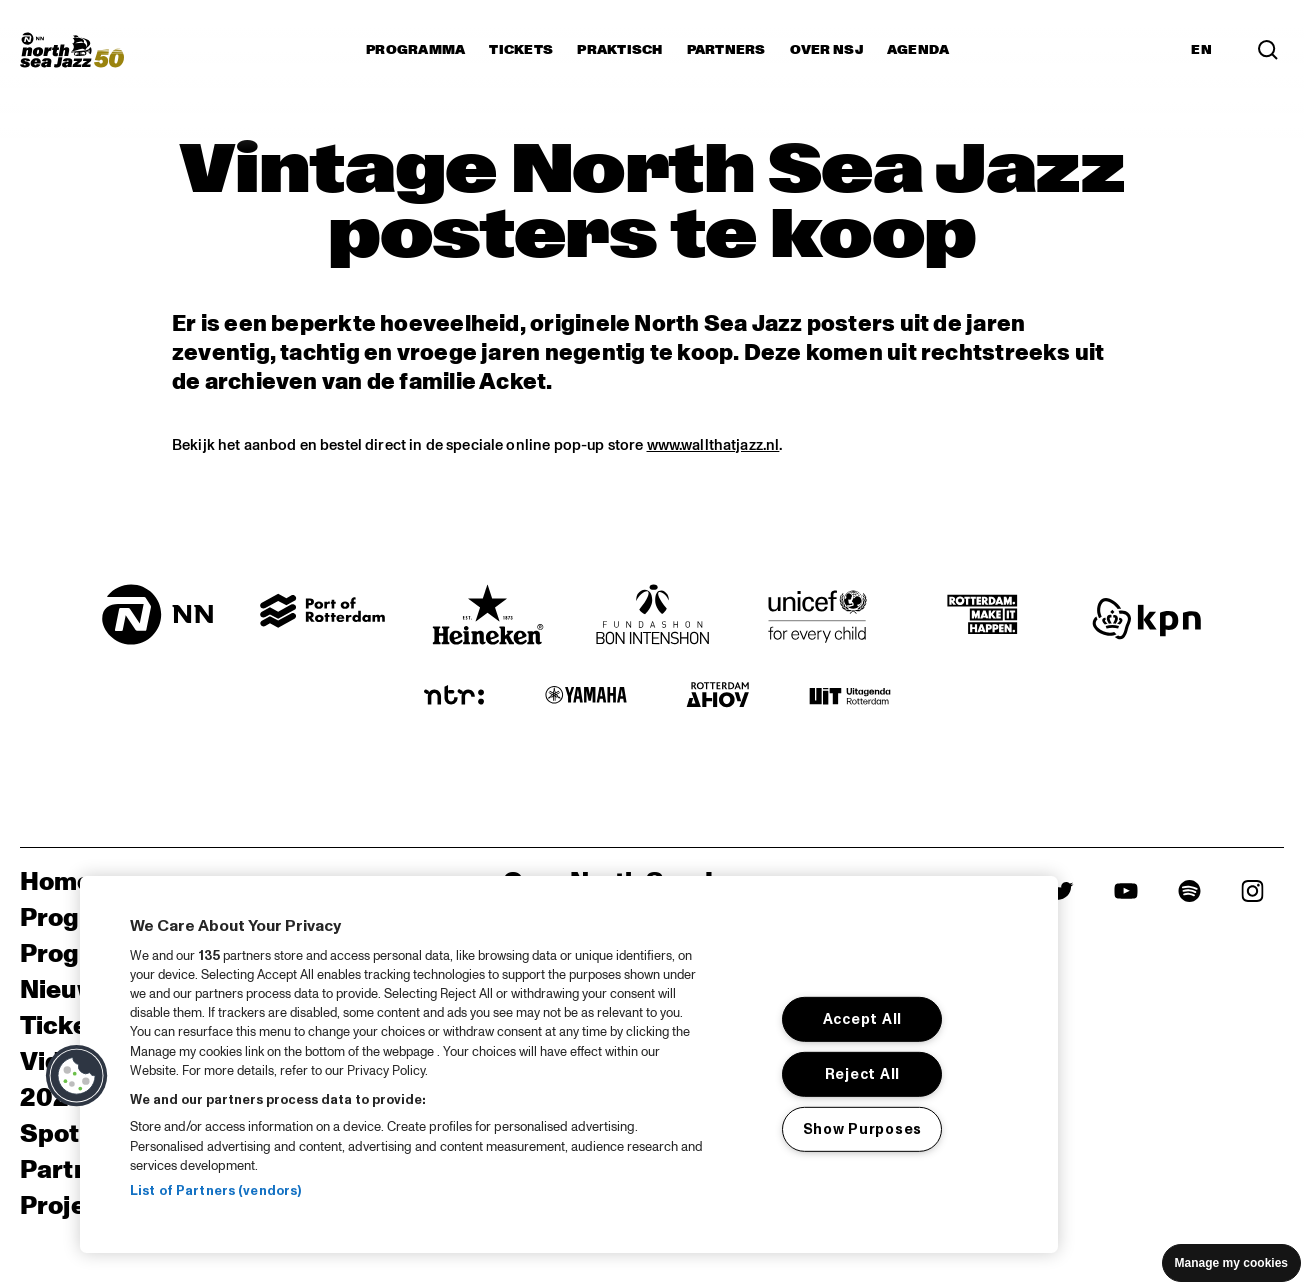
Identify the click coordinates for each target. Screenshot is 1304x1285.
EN (1201, 50)
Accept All (862, 1019)
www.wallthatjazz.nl (713, 445)
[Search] (1268, 50)
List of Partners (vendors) (215, 1191)
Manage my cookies (1231, 1263)
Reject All (862, 1074)
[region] (569, 1064)
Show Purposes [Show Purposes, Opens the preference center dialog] (862, 1129)
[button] (77, 1076)
